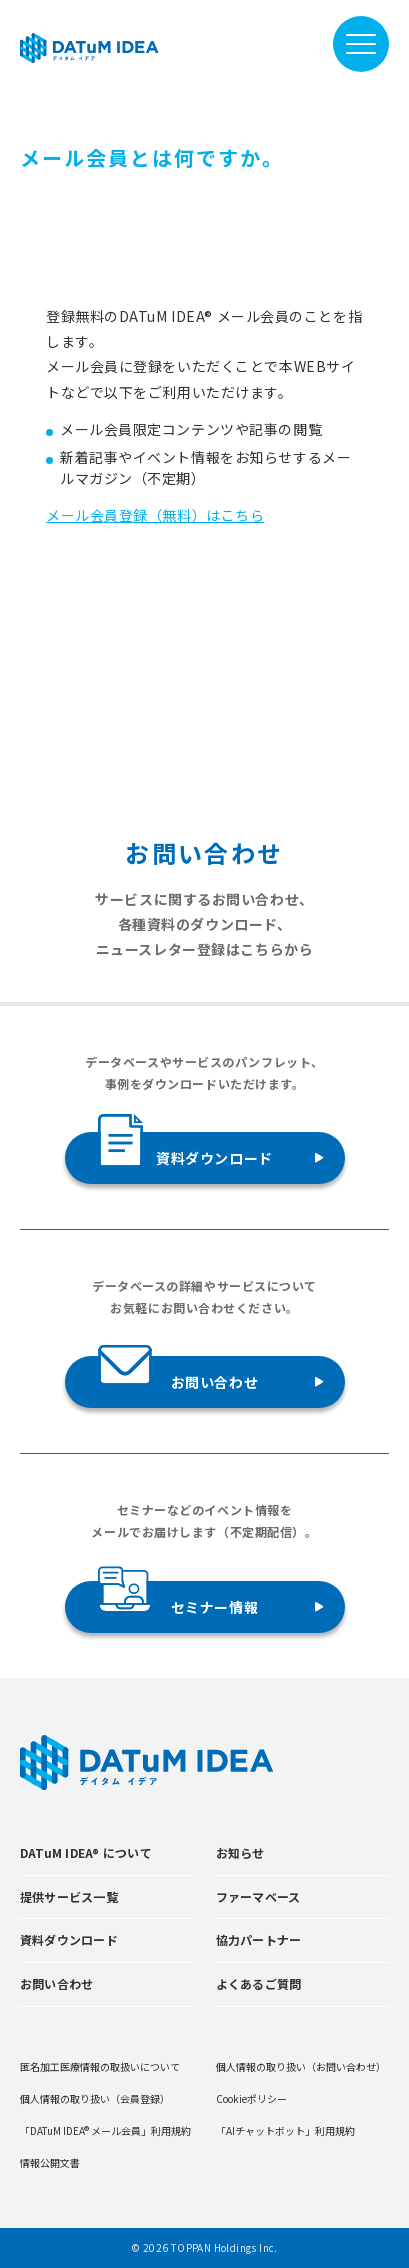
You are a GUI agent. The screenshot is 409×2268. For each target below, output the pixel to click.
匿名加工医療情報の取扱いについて (100, 2066)
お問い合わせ (178, 1374)
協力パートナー (259, 1939)
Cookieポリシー (251, 2098)
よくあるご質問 (259, 1983)
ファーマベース (258, 1896)
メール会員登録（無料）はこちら (155, 515)
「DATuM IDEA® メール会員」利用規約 (105, 2130)
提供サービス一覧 (69, 1896)
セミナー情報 (178, 1599)
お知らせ (240, 1852)
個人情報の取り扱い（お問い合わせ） (301, 2066)
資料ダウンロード (185, 1150)
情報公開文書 (50, 2162)
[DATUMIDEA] (89, 48)
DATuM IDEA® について (86, 1852)
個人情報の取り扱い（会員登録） (95, 2098)
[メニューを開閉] (361, 44)
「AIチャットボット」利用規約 (285, 2130)
